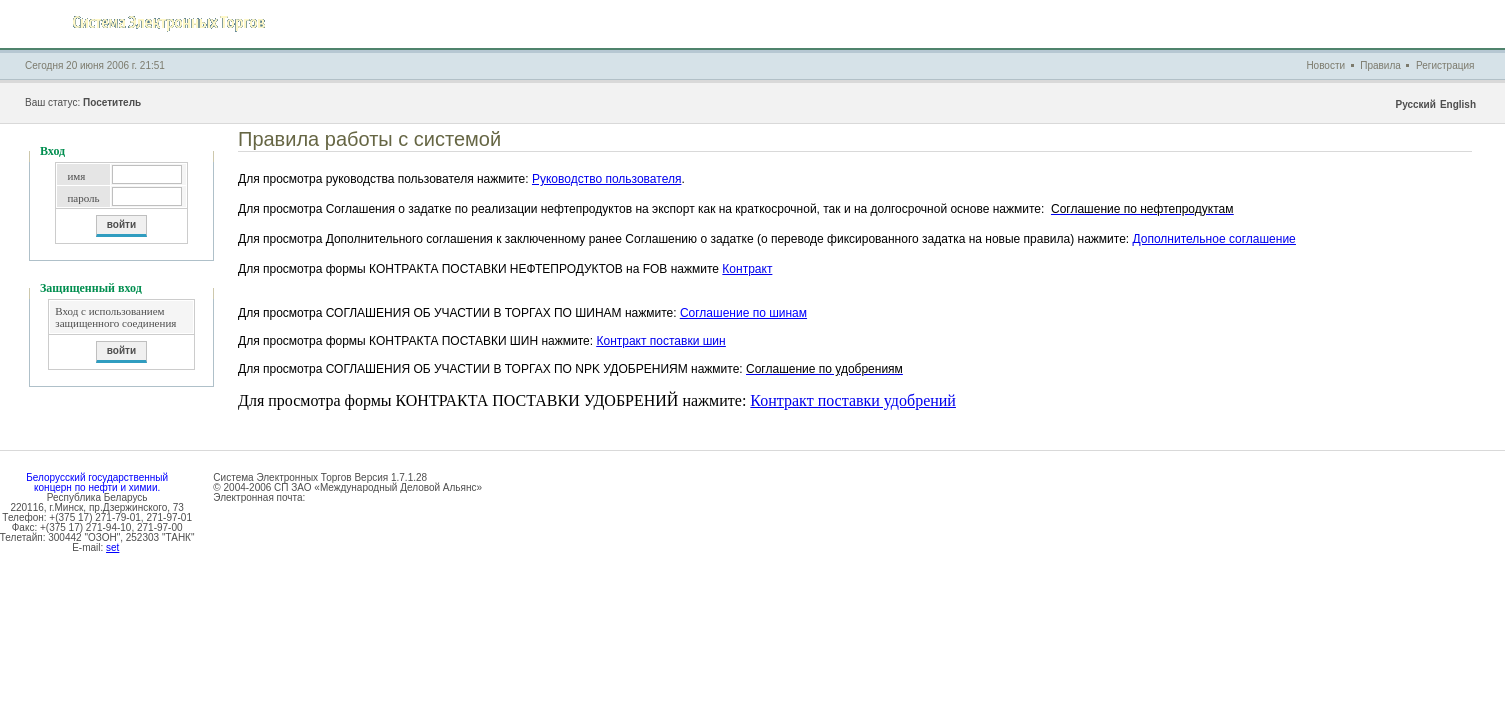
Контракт (747, 269)
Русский (1415, 104)
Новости (1325, 65)
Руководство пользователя (606, 179)
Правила (1380, 65)
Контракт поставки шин (660, 341)
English (1458, 104)
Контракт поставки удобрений (853, 400)
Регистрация (1445, 65)
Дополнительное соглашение (1214, 239)
